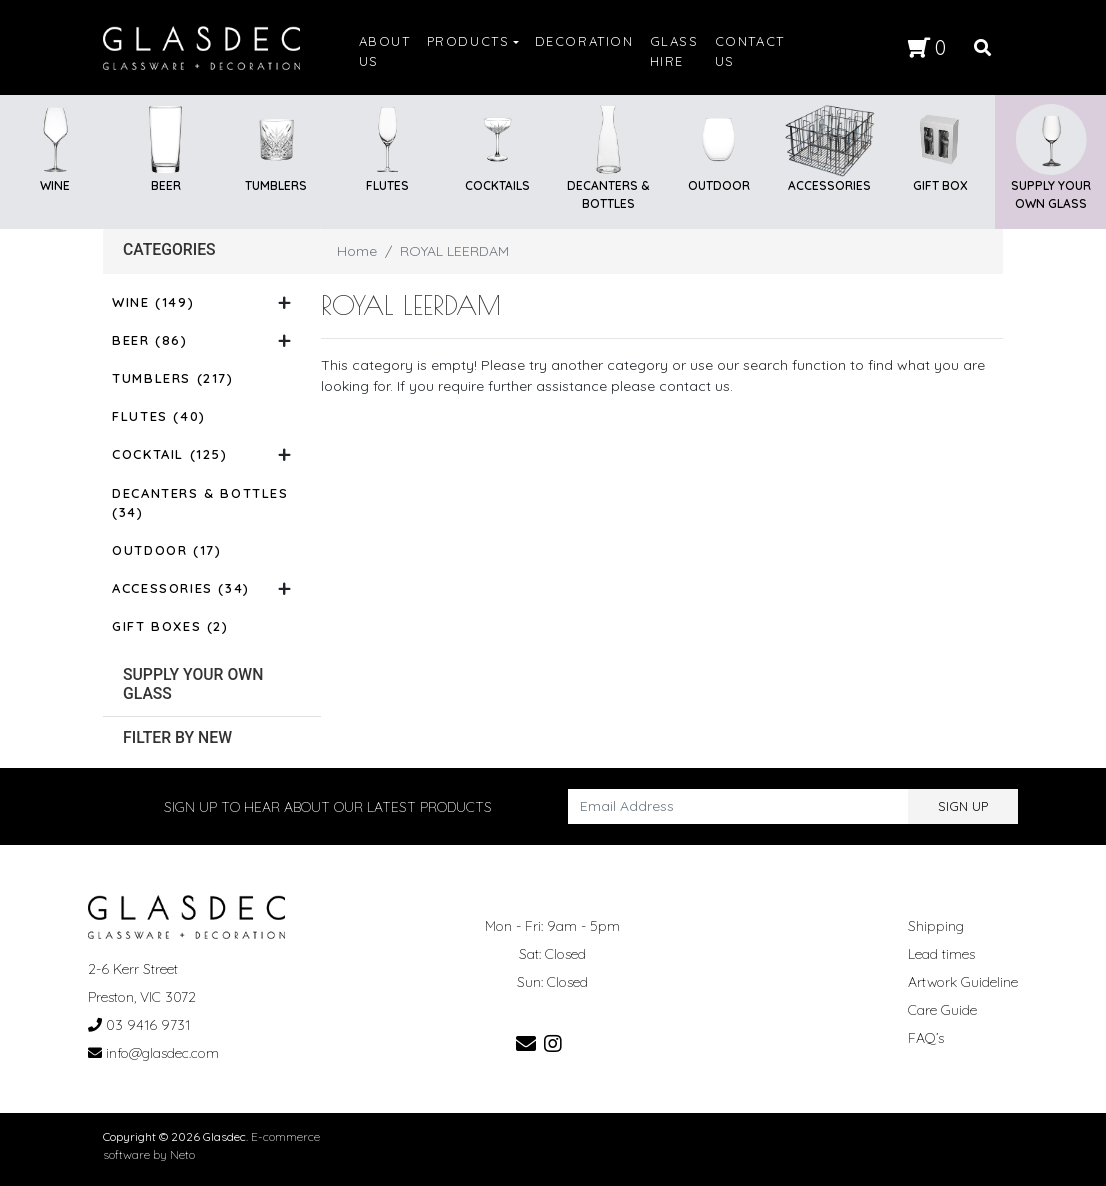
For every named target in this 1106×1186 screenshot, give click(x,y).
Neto (182, 1154)
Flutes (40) (159, 416)
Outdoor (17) (166, 550)
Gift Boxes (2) (170, 626)
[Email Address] (738, 806)
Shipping (936, 926)
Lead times (941, 954)
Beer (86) (149, 340)
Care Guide (942, 1010)
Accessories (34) (181, 588)
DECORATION (584, 41)
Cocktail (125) (169, 454)
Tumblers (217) (172, 378)
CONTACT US (750, 51)
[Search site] (982, 48)
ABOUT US (385, 51)
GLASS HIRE (674, 51)
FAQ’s (926, 1038)
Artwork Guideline (963, 982)
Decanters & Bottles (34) (200, 503)
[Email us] (526, 1043)
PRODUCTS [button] (468, 41)
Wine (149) (153, 302)
